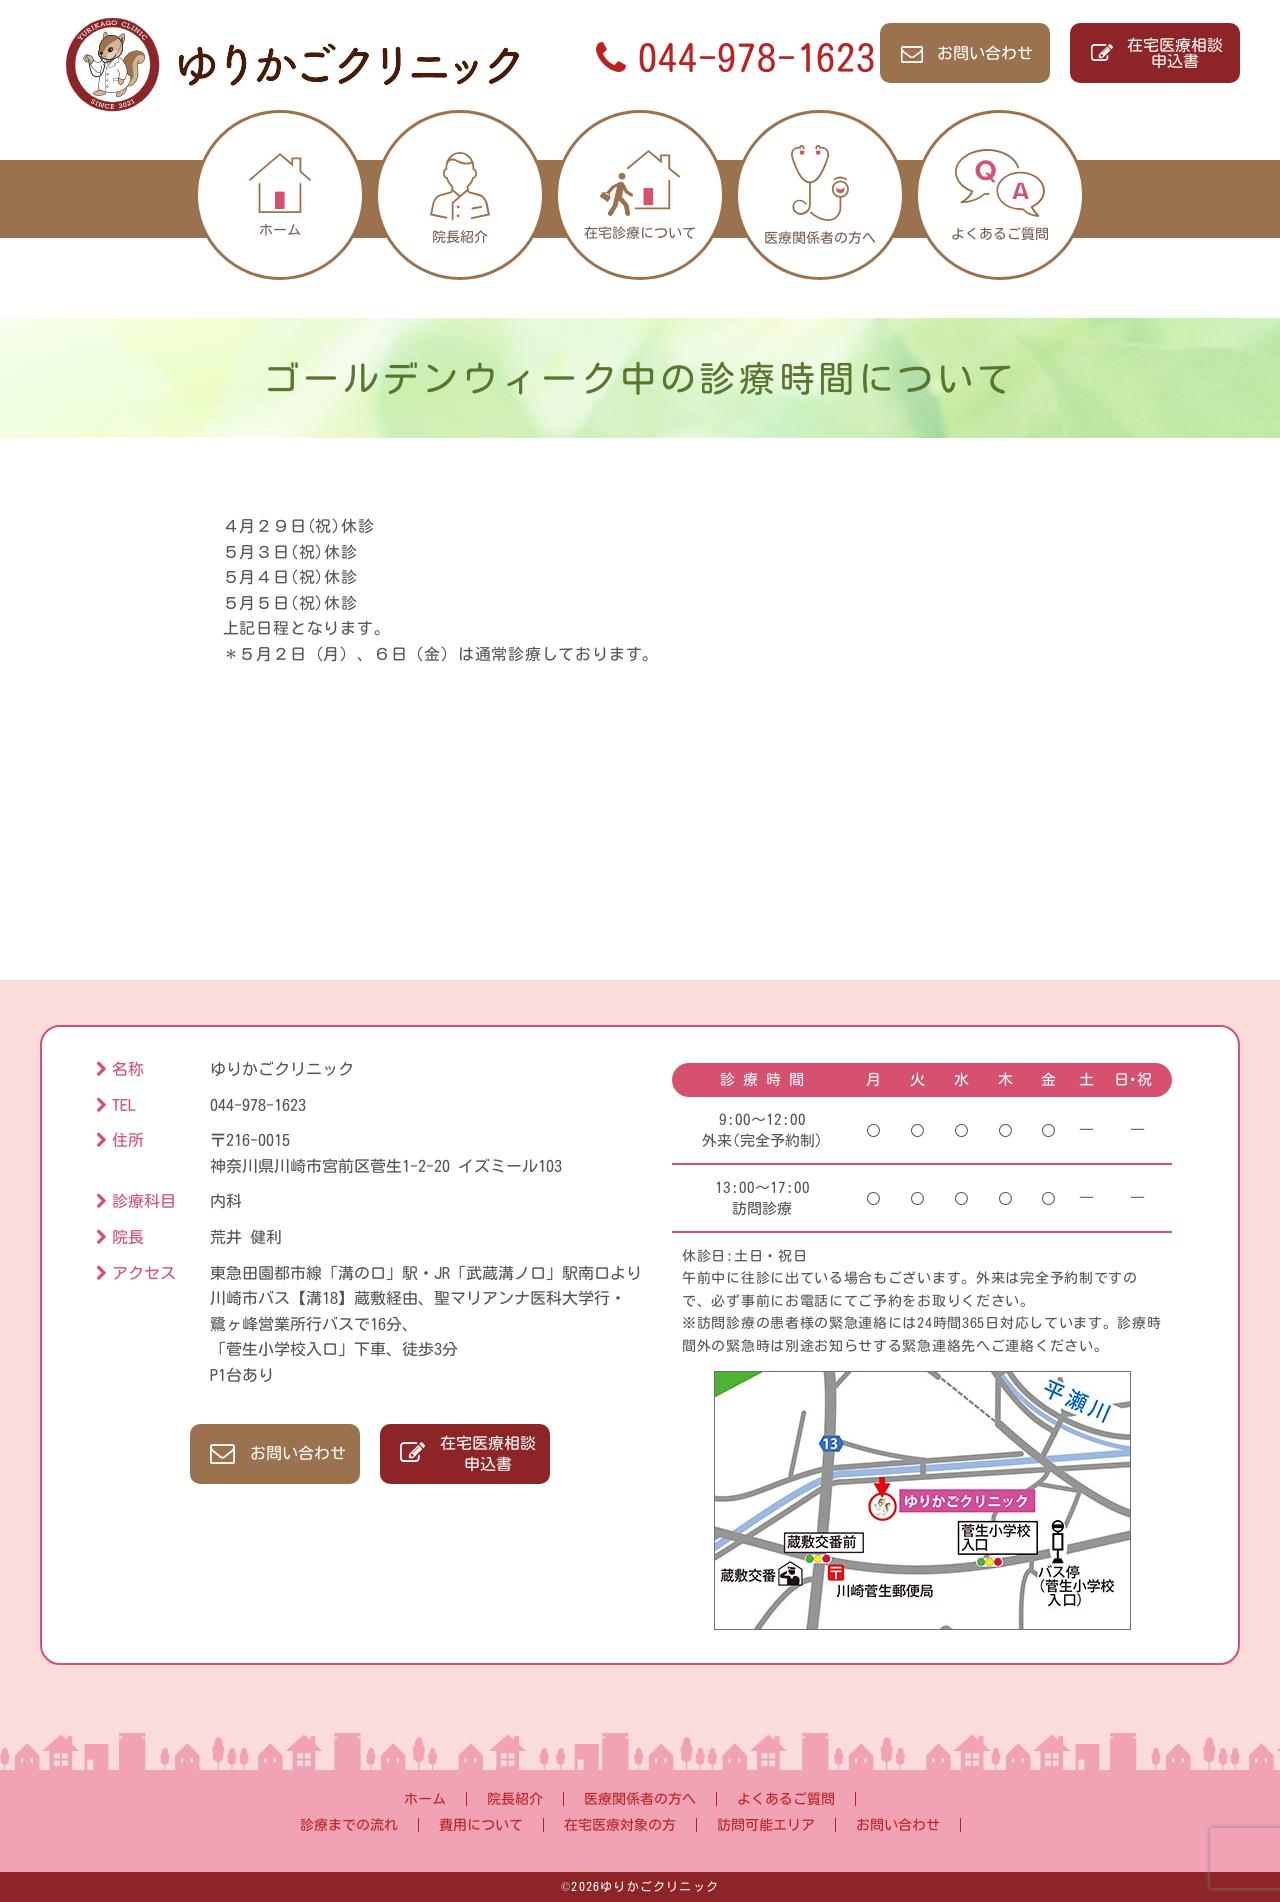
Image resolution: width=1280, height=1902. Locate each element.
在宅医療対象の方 (620, 1825)
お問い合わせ (965, 53)
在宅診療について (640, 195)
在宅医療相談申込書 (1155, 53)
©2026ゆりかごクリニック (640, 1886)
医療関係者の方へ (820, 195)
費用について (481, 1825)
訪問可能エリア (766, 1825)
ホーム (280, 195)
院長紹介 (459, 194)
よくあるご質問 (1000, 194)
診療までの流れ (349, 1825)
